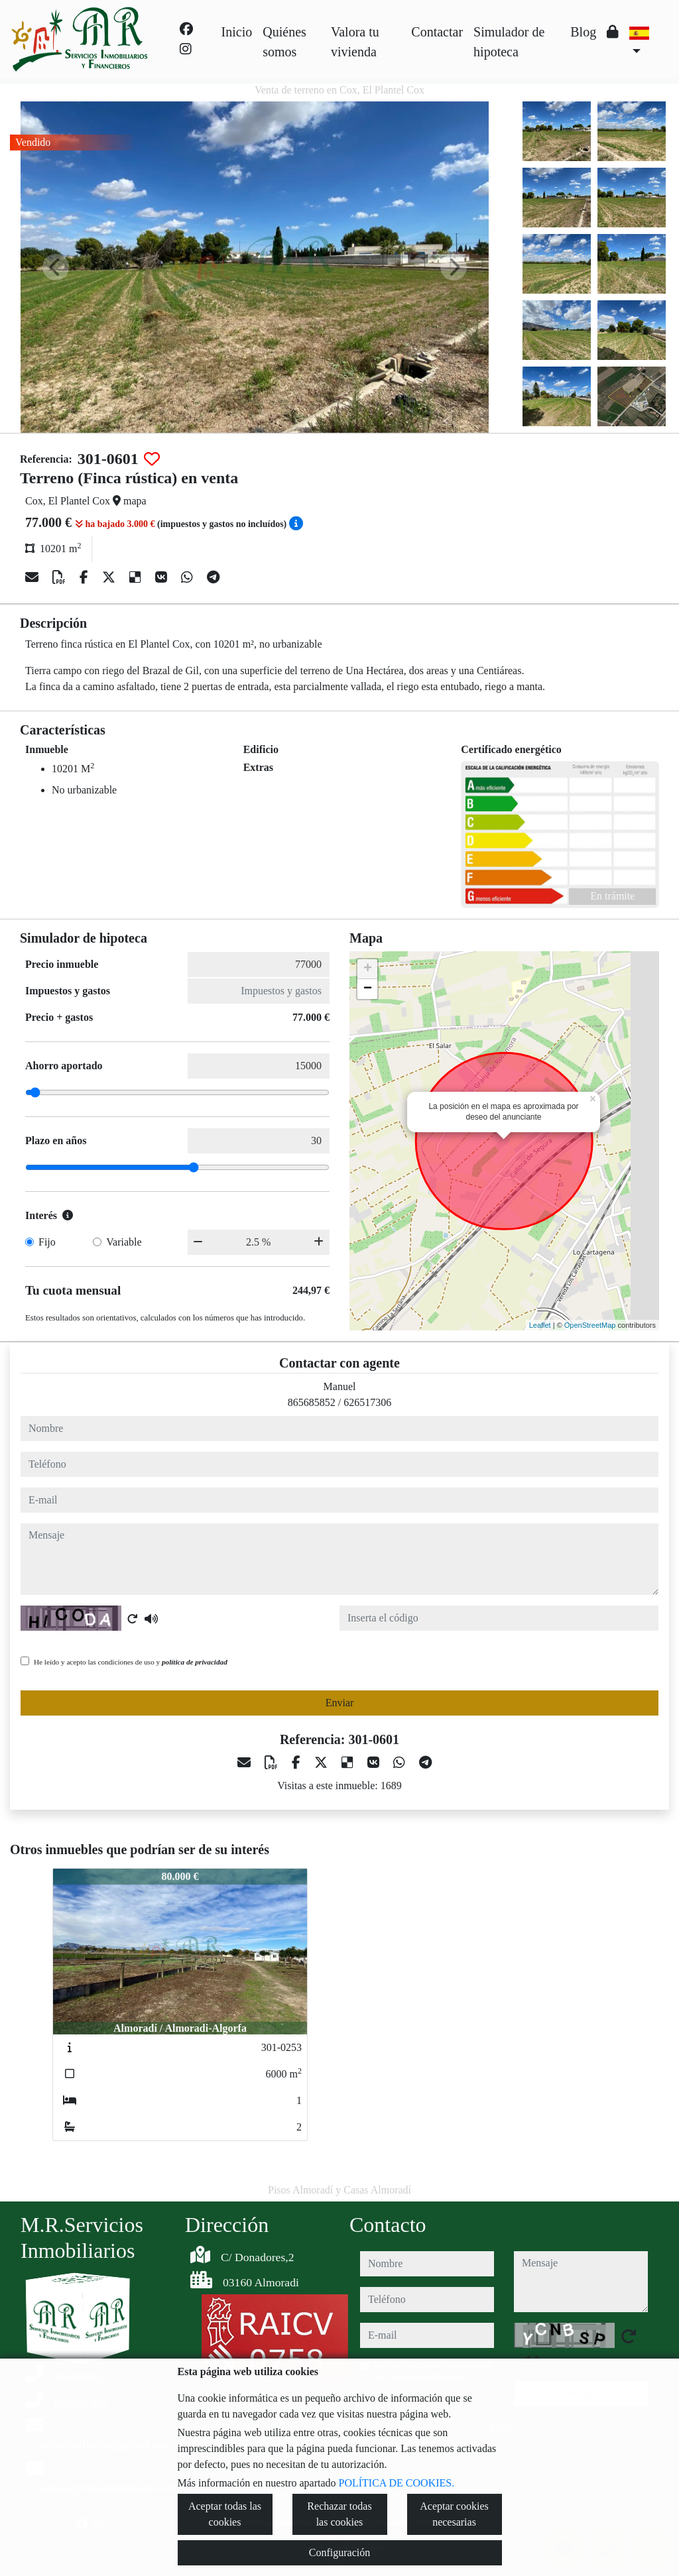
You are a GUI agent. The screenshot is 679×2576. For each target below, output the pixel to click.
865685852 (312, 1402)
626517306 (367, 1402)
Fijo (47, 1242)
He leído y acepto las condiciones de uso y (130, 1662)
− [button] (367, 989)
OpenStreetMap (590, 1325)
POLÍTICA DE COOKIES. (397, 2482)
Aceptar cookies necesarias (454, 2514)
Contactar (437, 32)
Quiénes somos (284, 42)
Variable (123, 1242)
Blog (583, 32)
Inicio (237, 32)
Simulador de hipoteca (508, 42)
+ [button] (367, 969)
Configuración (339, 2552)
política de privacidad (194, 1662)
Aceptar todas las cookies (224, 2514)
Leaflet (540, 1325)
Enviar (340, 1702)
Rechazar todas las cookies (339, 2514)
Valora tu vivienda (355, 42)
